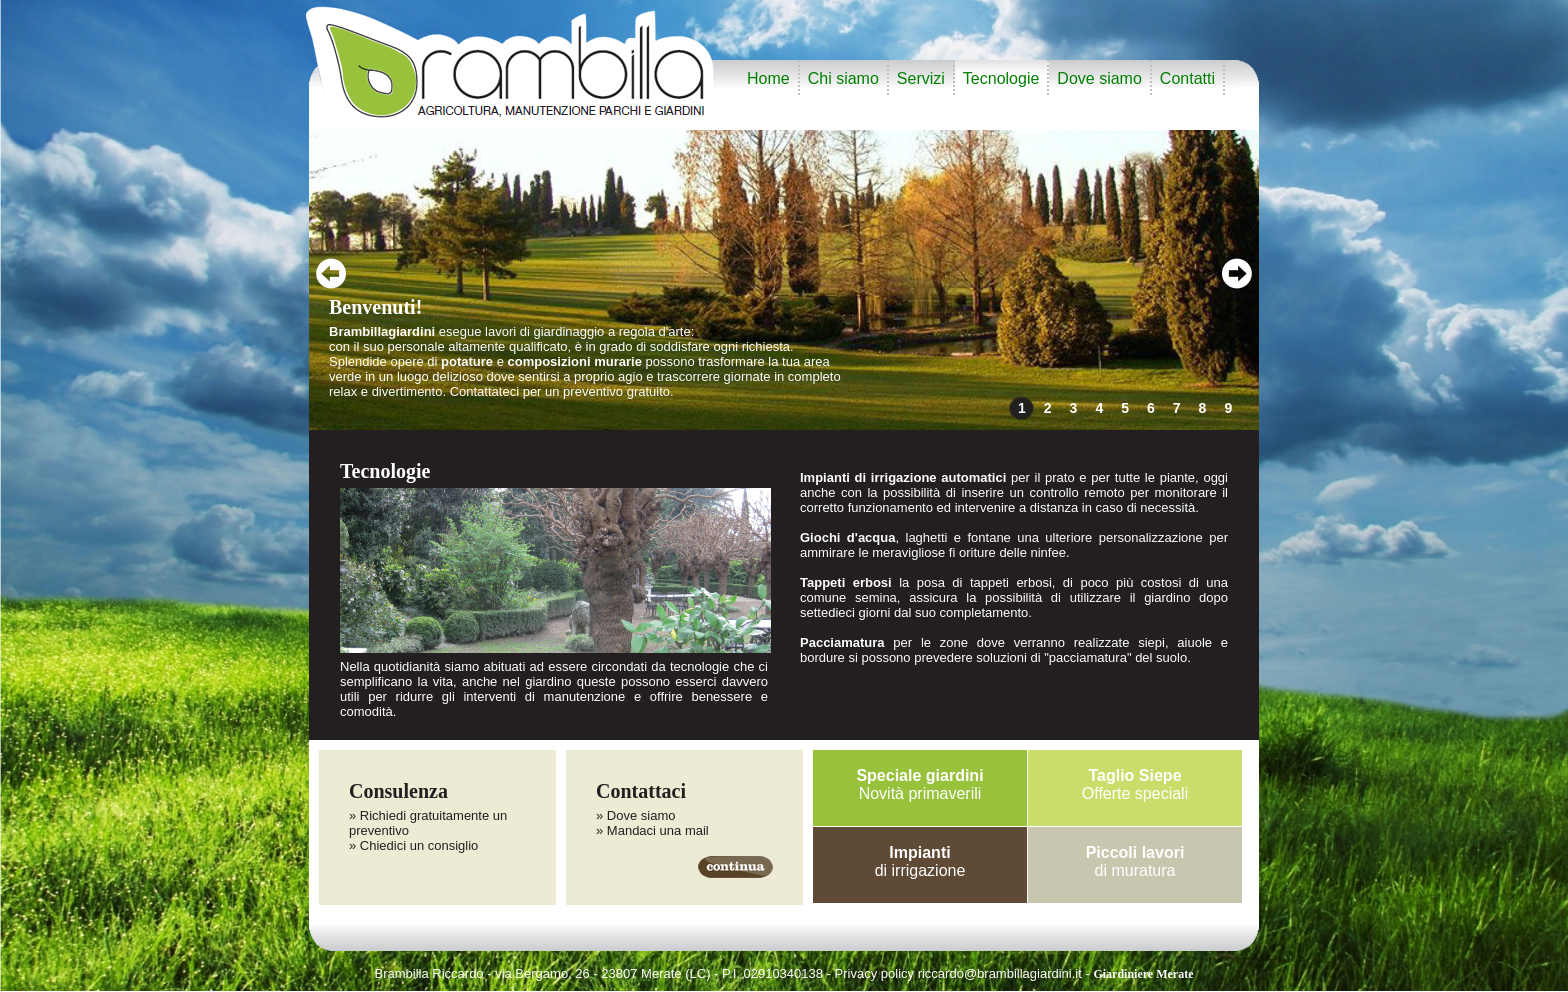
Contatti (1187, 78)
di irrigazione (920, 861)
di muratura (1135, 861)
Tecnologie (1001, 78)
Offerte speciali (1135, 784)
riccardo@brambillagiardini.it (1000, 973)
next (1236, 273)
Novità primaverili (919, 784)
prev (331, 273)
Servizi (921, 78)
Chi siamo (843, 78)
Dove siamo (1099, 78)
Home (768, 78)
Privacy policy (874, 973)
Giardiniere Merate (1143, 974)
